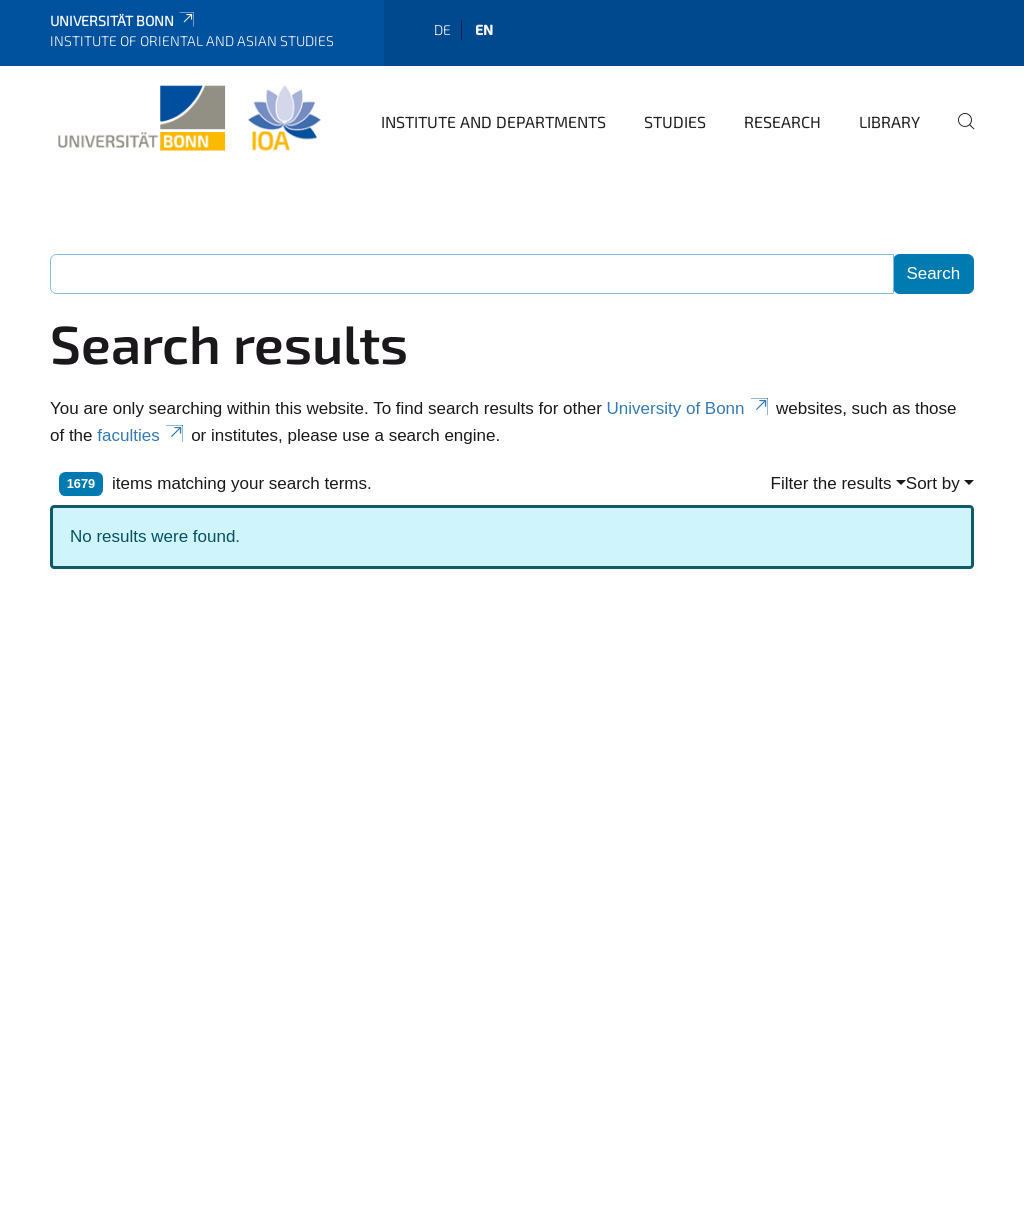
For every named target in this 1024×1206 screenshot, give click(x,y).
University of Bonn (689, 408)
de (442, 29)
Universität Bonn (123, 20)
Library (889, 121)
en (484, 29)
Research (782, 121)
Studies (675, 121)
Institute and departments (493, 121)
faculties (141, 435)
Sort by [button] (933, 483)
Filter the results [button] (831, 483)
